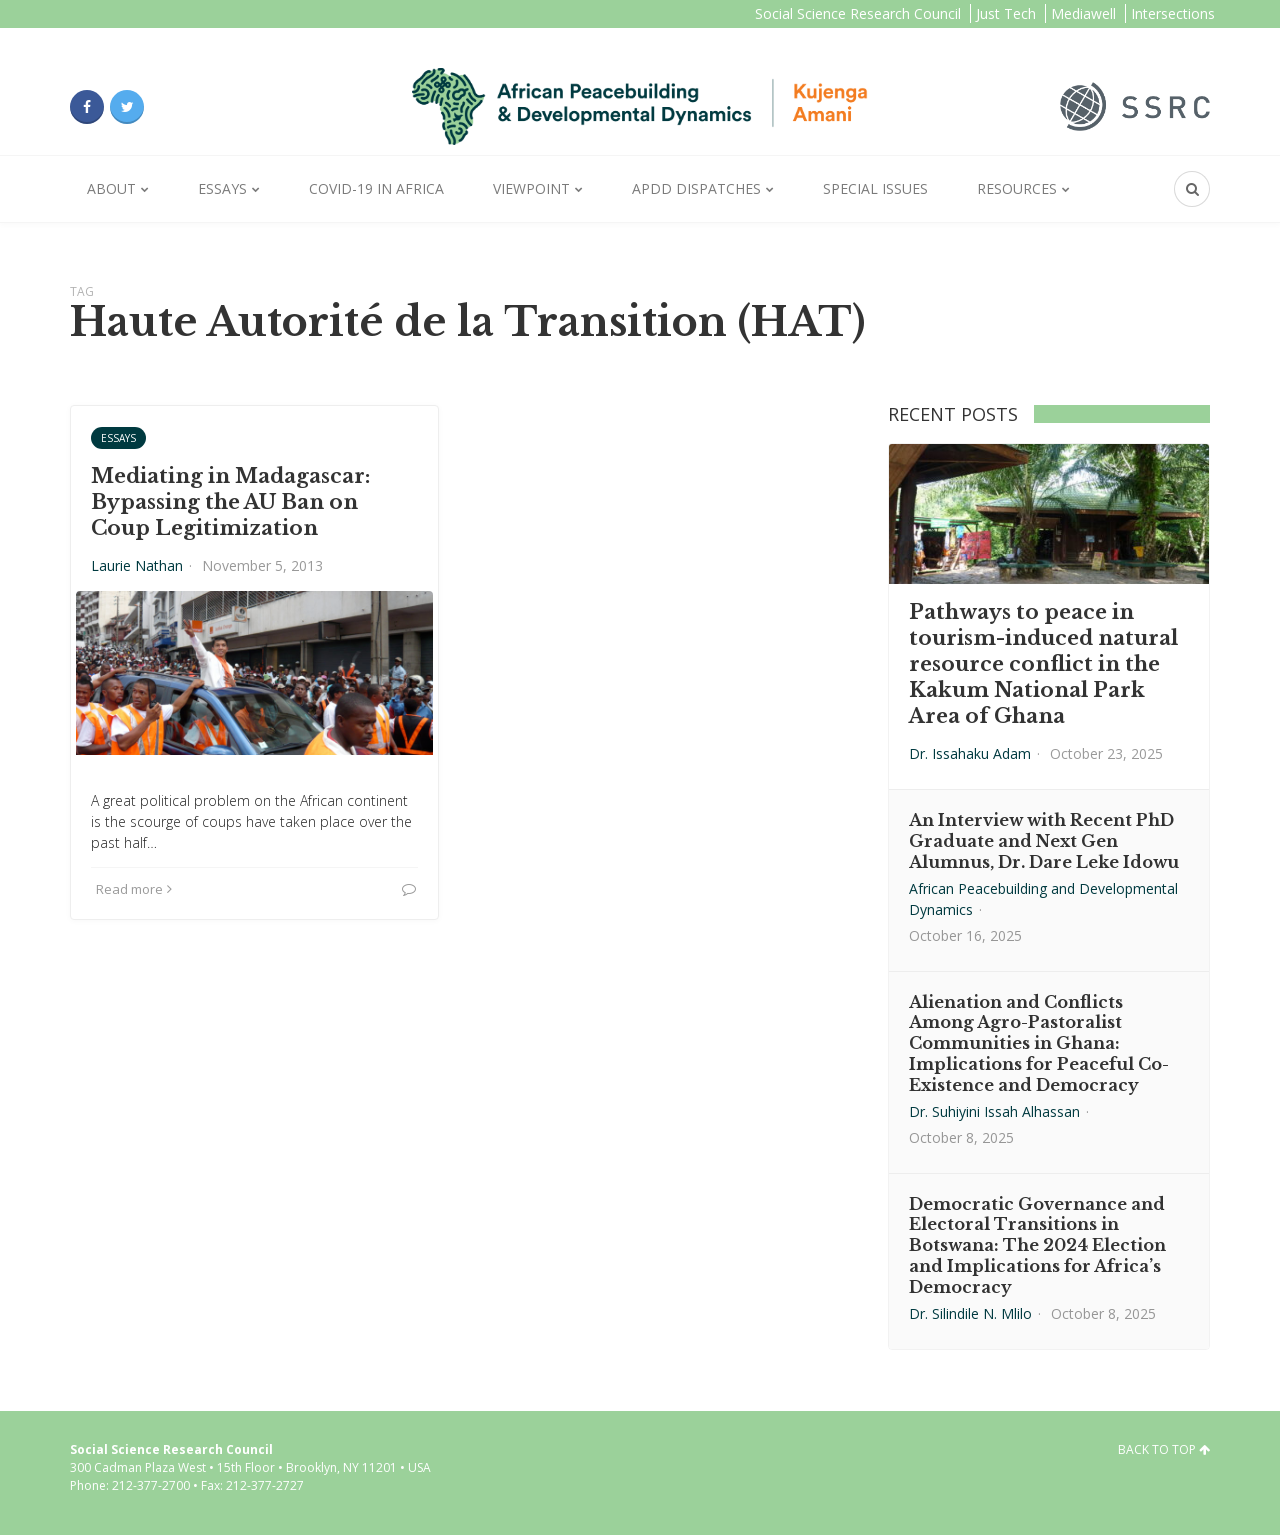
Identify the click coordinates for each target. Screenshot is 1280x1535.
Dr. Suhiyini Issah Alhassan (994, 1111)
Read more (134, 889)
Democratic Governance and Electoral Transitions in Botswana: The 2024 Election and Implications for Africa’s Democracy (1037, 1245)
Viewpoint (531, 188)
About (111, 188)
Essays (222, 188)
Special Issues (875, 188)
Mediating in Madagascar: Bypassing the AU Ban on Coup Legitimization (230, 502)
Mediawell (1083, 13)
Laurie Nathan (137, 565)
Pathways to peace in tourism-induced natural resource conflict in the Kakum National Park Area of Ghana (1043, 664)
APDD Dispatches (696, 188)
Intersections (1173, 13)
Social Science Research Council (858, 13)
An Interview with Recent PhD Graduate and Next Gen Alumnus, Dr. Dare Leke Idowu (1044, 841)
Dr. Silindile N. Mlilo (970, 1313)
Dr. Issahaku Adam (970, 753)
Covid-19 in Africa (376, 188)
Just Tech (1006, 13)
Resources (1017, 188)
